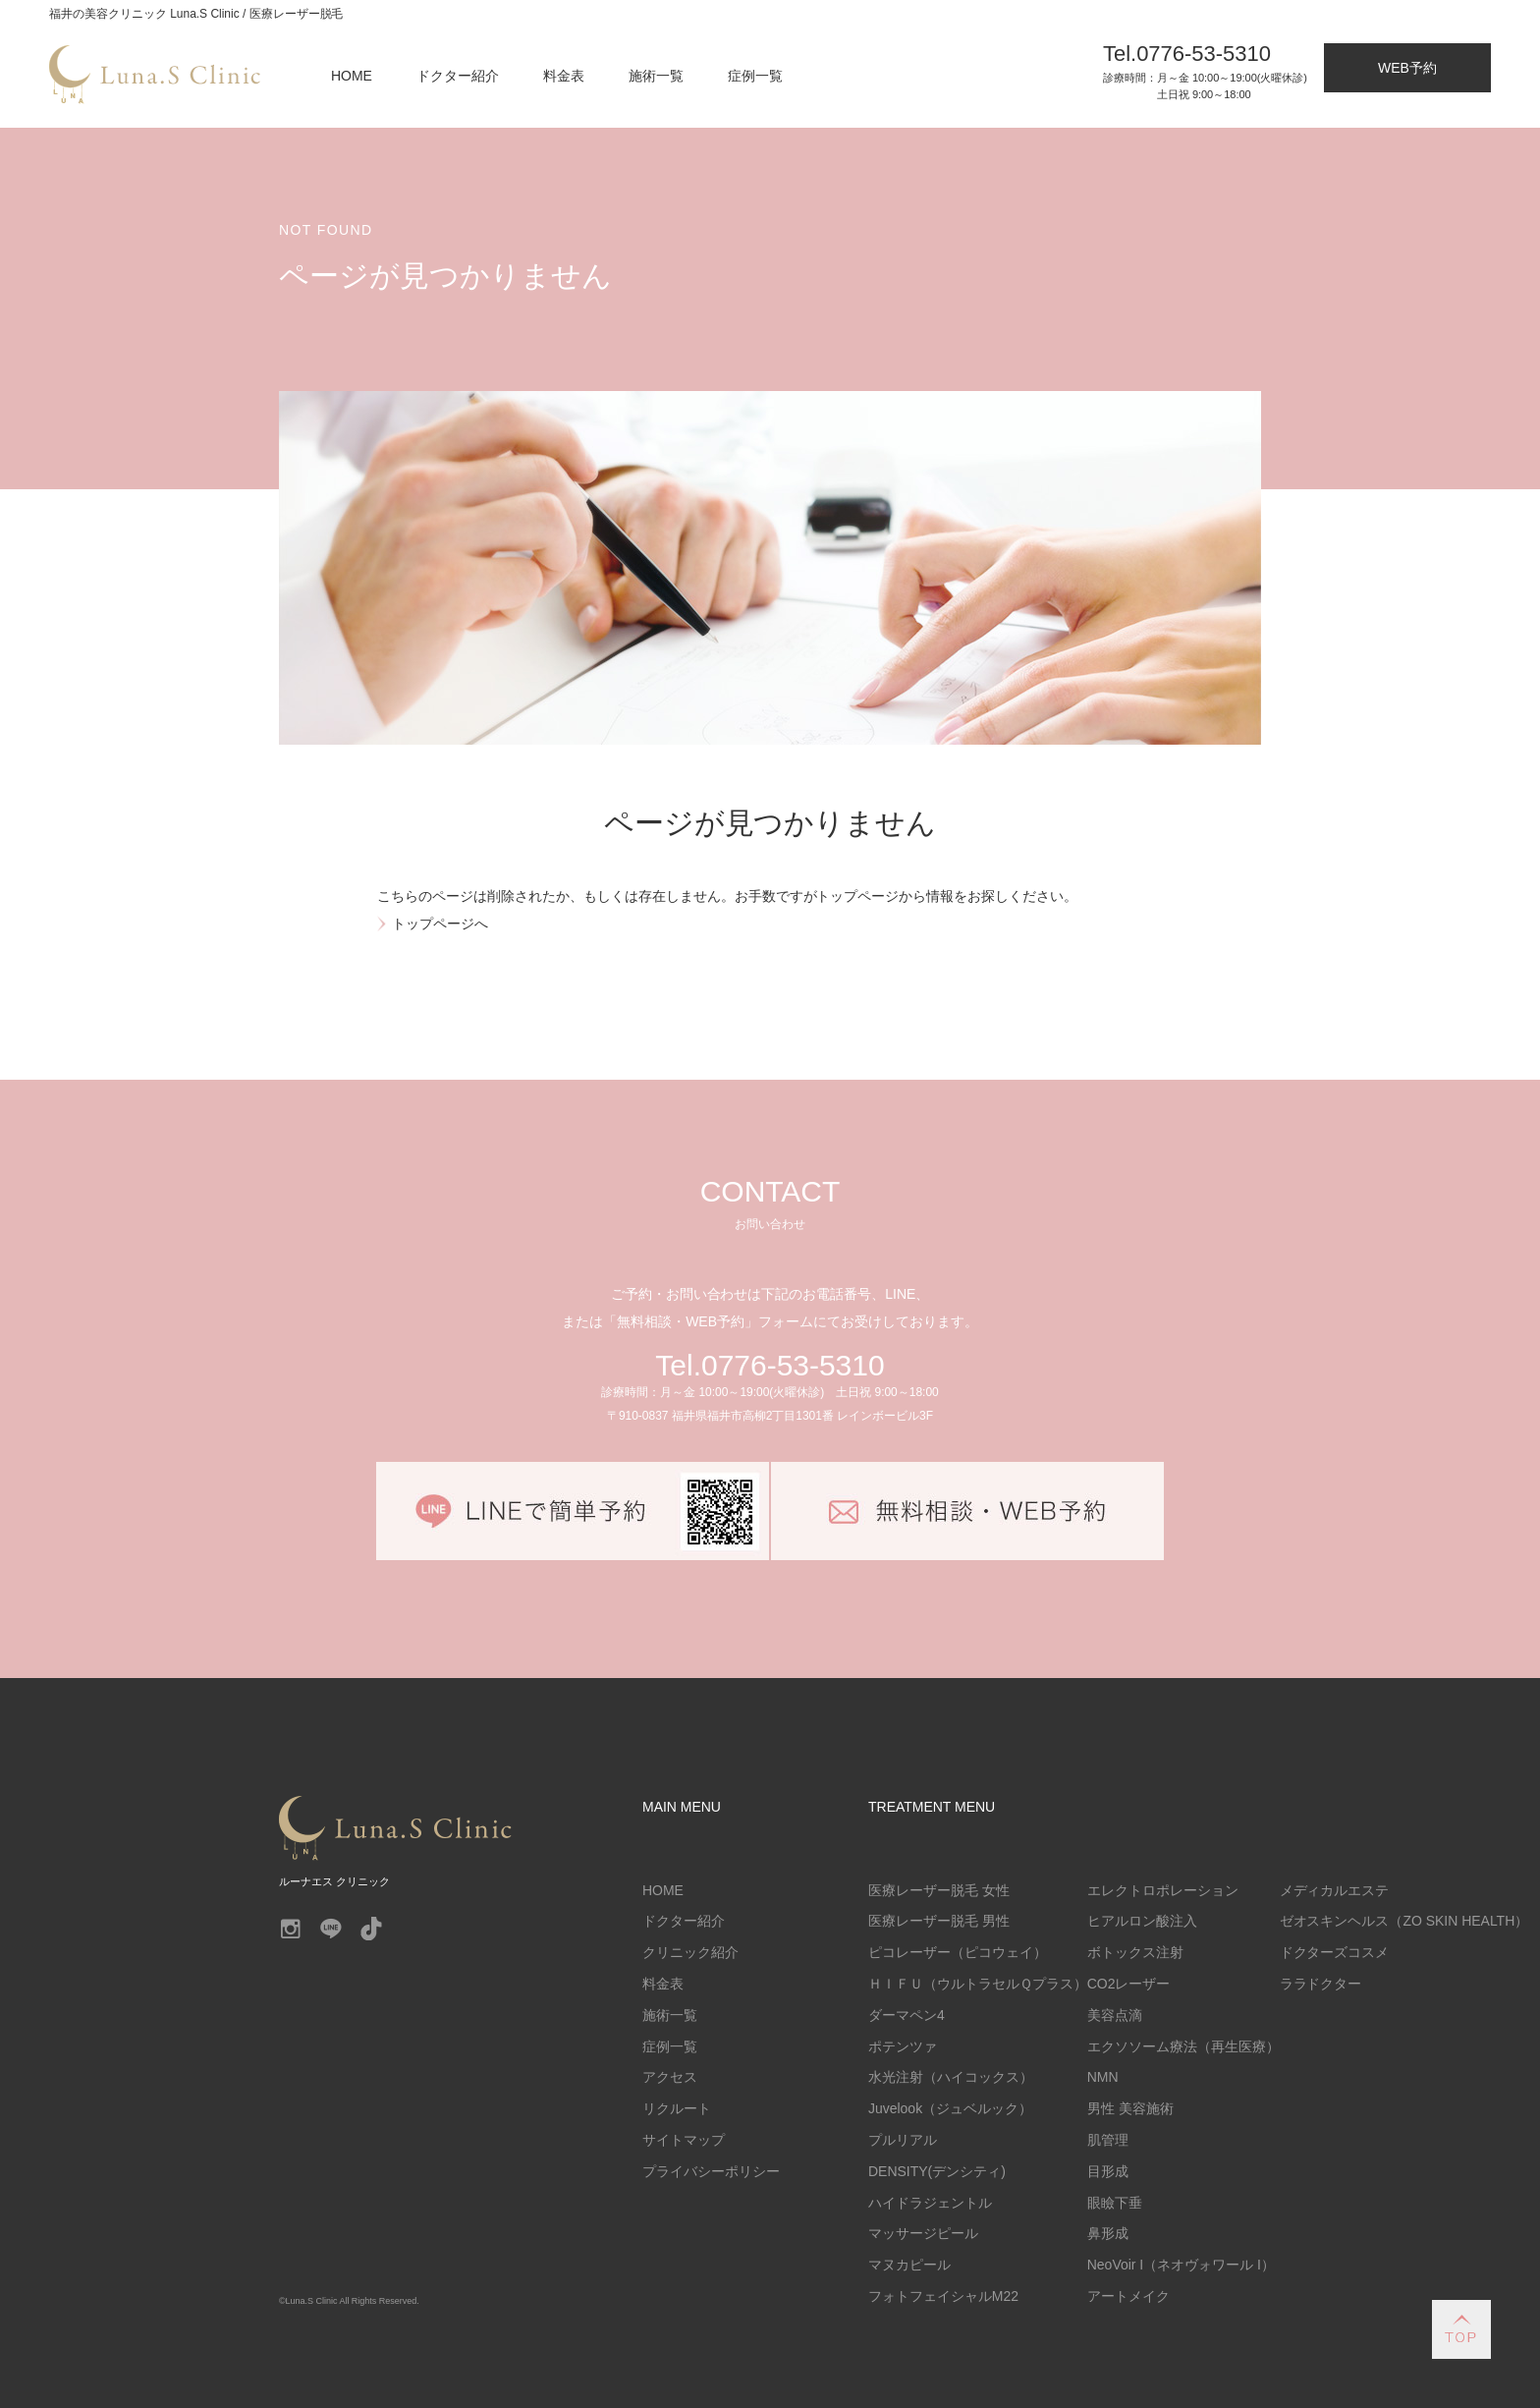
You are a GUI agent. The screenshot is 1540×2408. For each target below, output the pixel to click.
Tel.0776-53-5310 (769, 1365)
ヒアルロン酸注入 (1142, 1921)
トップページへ (440, 923)
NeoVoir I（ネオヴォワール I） (1181, 2264)
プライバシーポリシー (711, 2171)
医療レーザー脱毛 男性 (939, 1921)
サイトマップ (683, 2140)
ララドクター (1321, 1983)
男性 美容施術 (1130, 2108)
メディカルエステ (1335, 1890)
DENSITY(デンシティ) (937, 2171)
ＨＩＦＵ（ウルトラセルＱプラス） (977, 1983)
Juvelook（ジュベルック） (950, 2108)
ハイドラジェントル (930, 2203)
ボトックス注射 (1135, 1952)
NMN (1103, 2077)
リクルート (676, 2108)
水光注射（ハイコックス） (950, 2077)
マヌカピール (909, 2264)
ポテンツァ (902, 2046)
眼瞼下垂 (1114, 2203)
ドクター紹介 (457, 76)
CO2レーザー (1129, 1983)
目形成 (1107, 2171)
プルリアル (902, 2140)
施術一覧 (656, 76)
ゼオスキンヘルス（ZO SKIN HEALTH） (1404, 1921)
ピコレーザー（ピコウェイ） (957, 1952)
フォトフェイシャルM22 (943, 2296)
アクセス (669, 2077)
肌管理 (1107, 2140)
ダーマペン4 (906, 2015)
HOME (351, 76)
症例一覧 (755, 76)
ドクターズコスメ (1335, 1952)
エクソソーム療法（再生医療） (1183, 2046)
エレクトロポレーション (1162, 1890)
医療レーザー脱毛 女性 (939, 1890)
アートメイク (1128, 2296)
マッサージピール (923, 2233)
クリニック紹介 (690, 1952)
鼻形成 (1107, 2233)
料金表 (563, 76)
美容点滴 (1114, 2015)
